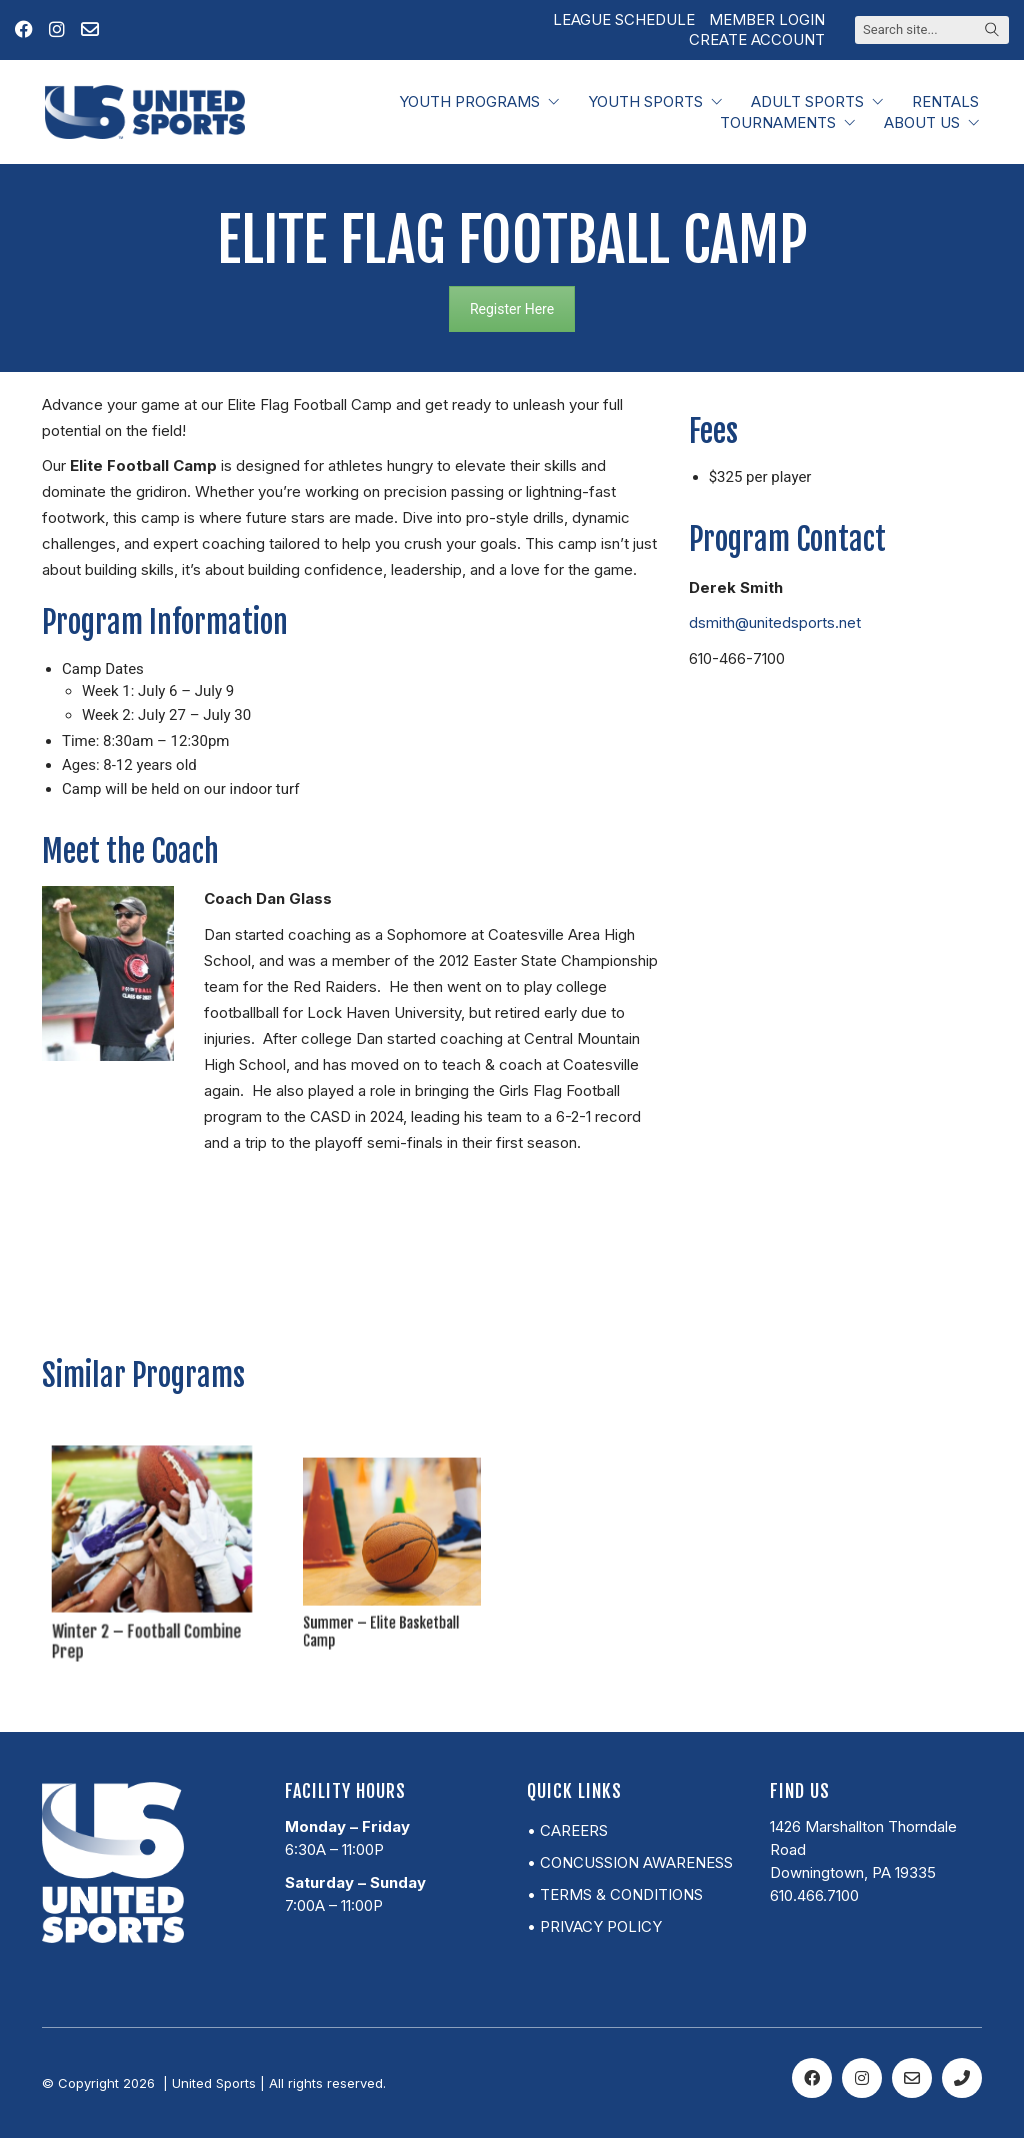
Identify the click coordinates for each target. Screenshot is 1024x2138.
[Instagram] (862, 2078)
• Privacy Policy (594, 1926)
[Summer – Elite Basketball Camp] (392, 1543)
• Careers (567, 1830)
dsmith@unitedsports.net (775, 622)
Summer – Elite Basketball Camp (387, 1591)
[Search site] (992, 31)
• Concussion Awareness (630, 1862)
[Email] (912, 2078)
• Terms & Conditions (615, 1894)
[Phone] (962, 2078)
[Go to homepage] (145, 112)
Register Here (512, 309)
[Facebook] (812, 2078)
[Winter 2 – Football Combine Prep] (152, 1537)
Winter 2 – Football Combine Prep (148, 1612)
